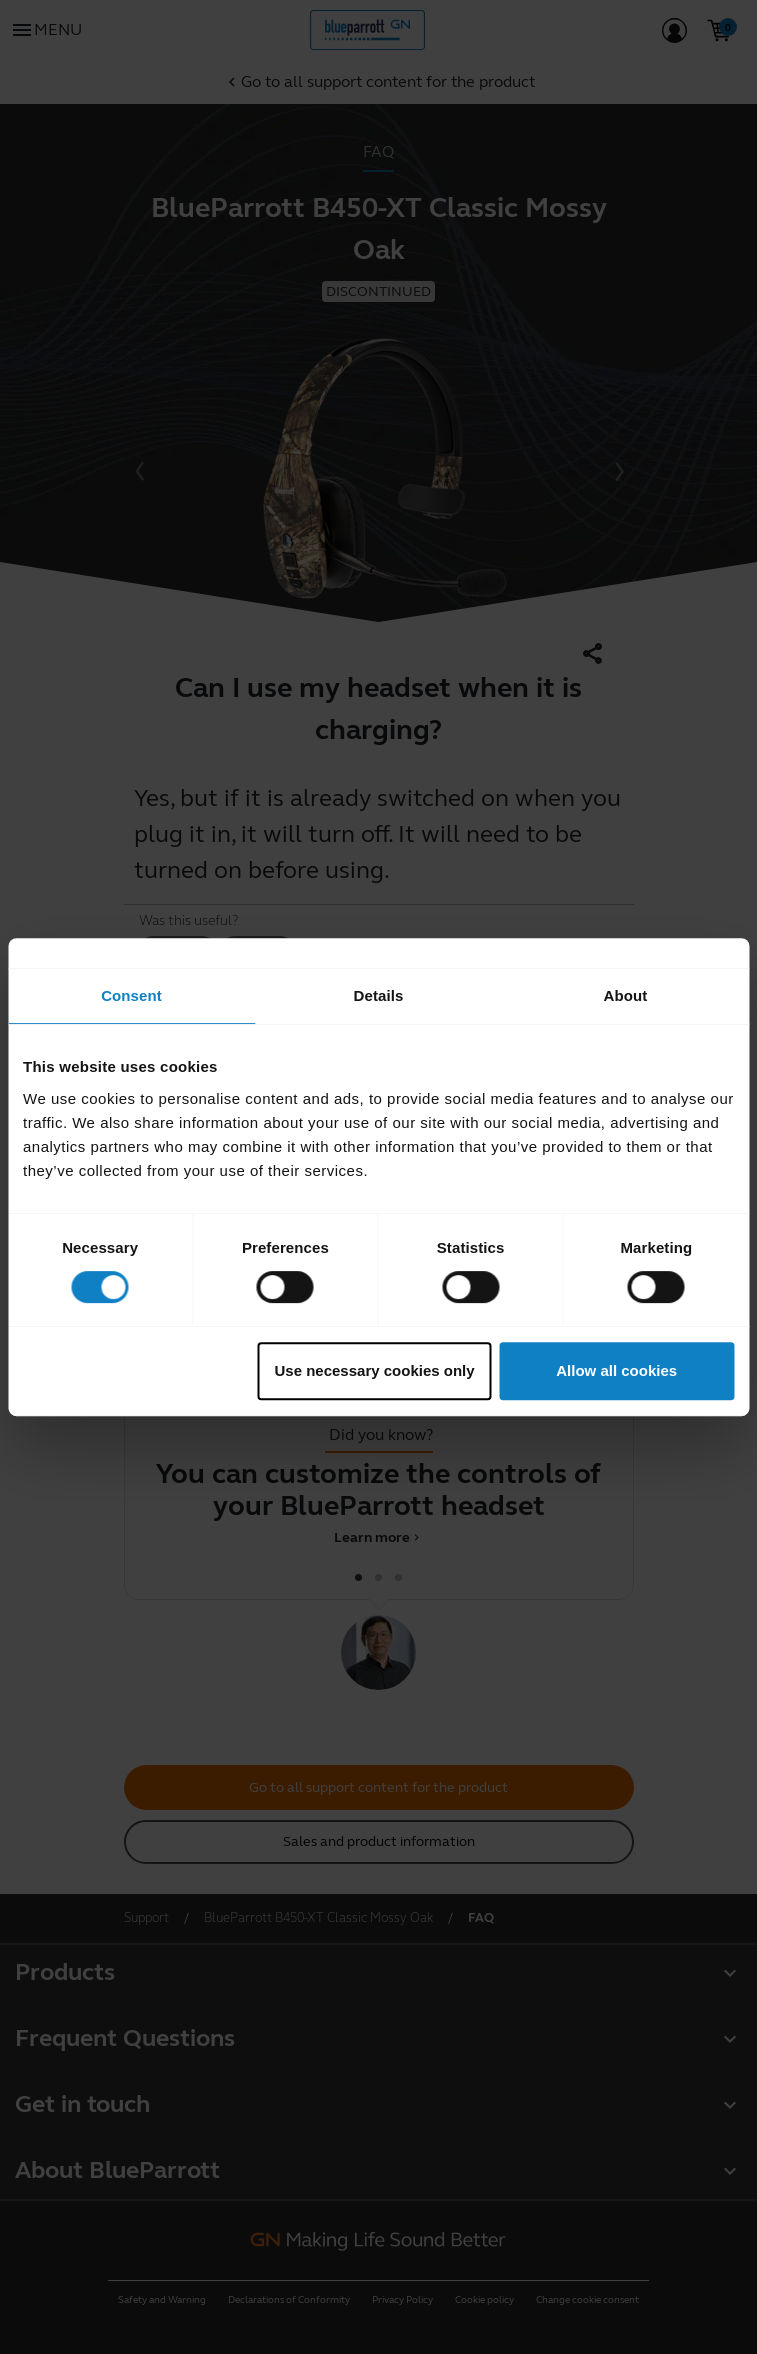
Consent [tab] (131, 995)
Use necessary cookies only (375, 1370)
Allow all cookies (616, 1370)
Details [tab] (379, 995)
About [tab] (626, 995)
